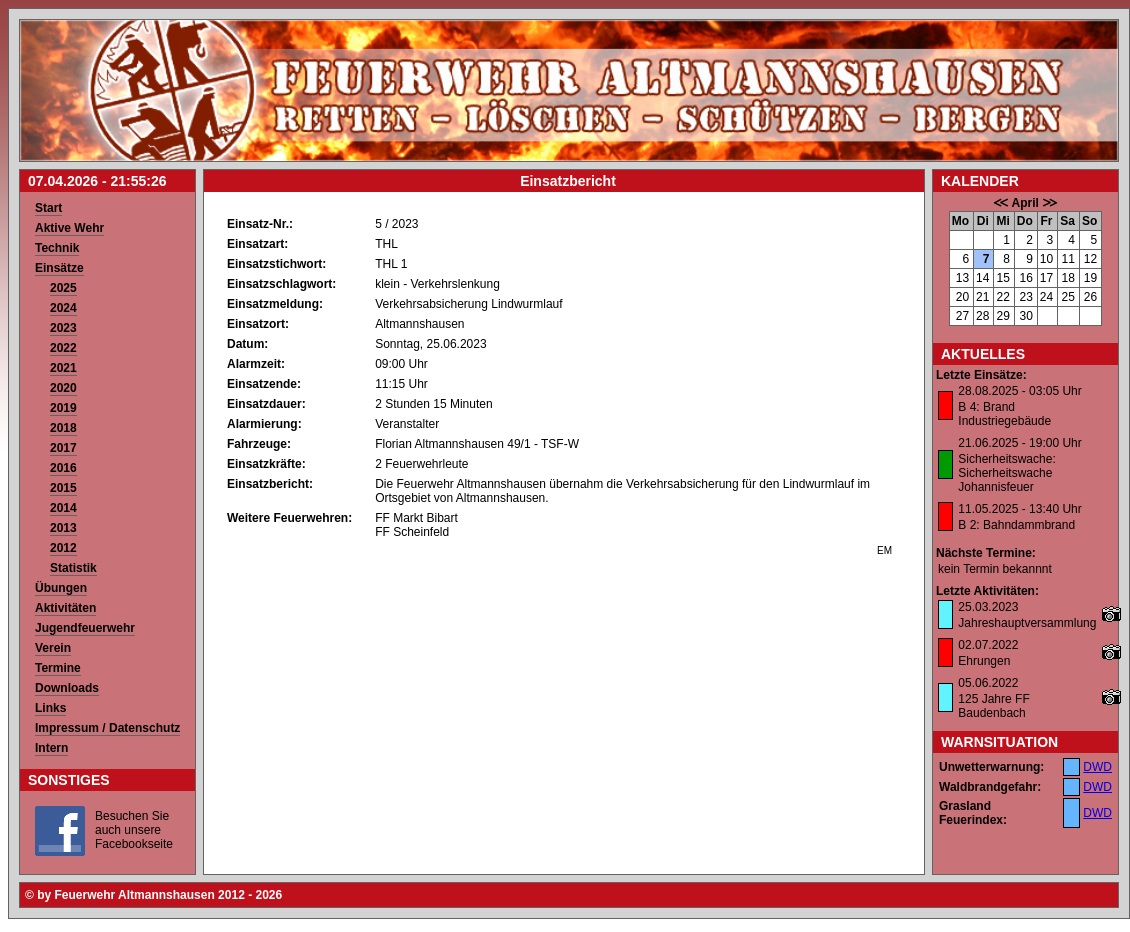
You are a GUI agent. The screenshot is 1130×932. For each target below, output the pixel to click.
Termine (58, 668)
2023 (63, 328)
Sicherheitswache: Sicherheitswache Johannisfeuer (1006, 473)
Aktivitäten (65, 608)
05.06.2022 (988, 683)
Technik (57, 248)
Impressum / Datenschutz (107, 728)
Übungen (61, 588)
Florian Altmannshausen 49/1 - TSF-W (477, 444)
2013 (63, 528)
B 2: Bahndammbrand (1016, 525)
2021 (63, 368)
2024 (63, 308)
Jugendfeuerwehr (85, 628)
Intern (51, 748)
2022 (63, 348)
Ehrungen (984, 661)
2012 (63, 548)
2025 (63, 288)
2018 (63, 428)
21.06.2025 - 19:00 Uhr (1019, 443)
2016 (63, 468)
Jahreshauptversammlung (1027, 623)
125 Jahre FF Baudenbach (993, 706)
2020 (63, 388)
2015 (63, 488)
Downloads (67, 688)
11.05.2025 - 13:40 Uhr (1019, 509)
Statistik (73, 568)
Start (48, 208)
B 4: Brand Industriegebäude (1004, 414)
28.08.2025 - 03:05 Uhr (1019, 391)
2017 (63, 448)
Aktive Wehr (69, 228)
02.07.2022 (988, 645)
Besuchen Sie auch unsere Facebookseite (134, 830)
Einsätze (59, 268)
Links (50, 708)
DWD (1097, 767)
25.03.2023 (988, 607)
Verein (53, 648)
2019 (63, 408)
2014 (63, 508)
